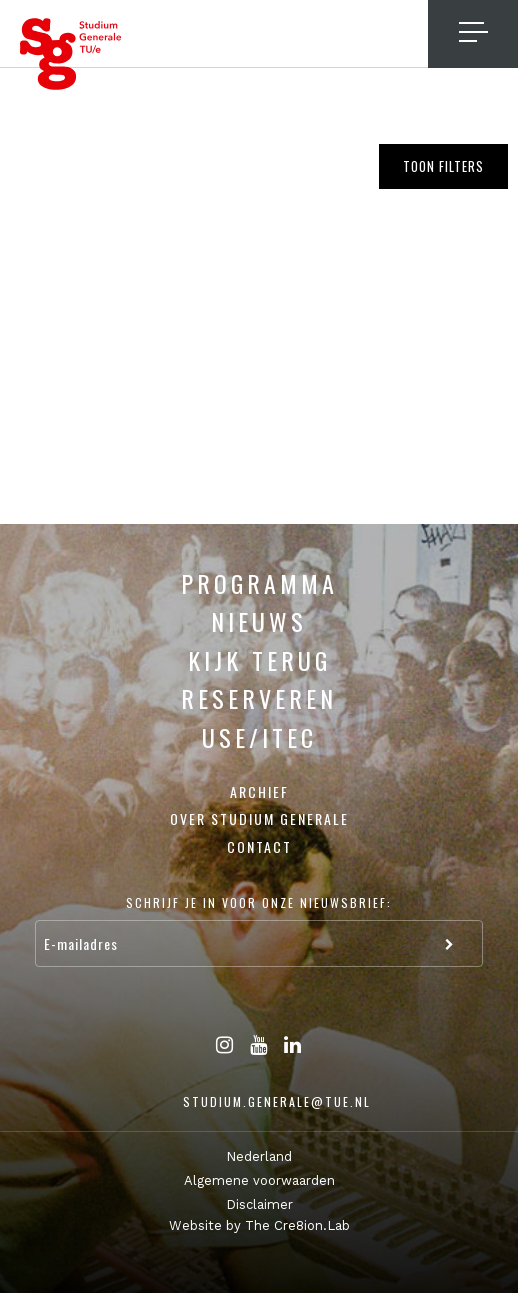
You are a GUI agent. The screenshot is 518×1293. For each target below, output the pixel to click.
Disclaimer (259, 1204)
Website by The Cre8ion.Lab (259, 1225)
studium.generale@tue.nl (277, 1101)
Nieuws (259, 621)
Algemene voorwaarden (259, 1180)
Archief (259, 791)
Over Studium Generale (259, 818)
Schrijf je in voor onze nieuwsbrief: (259, 902)
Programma (259, 583)
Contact (259, 846)
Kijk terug (259, 660)
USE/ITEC (259, 737)
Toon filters (443, 166)
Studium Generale (71, 54)
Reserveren (259, 698)
